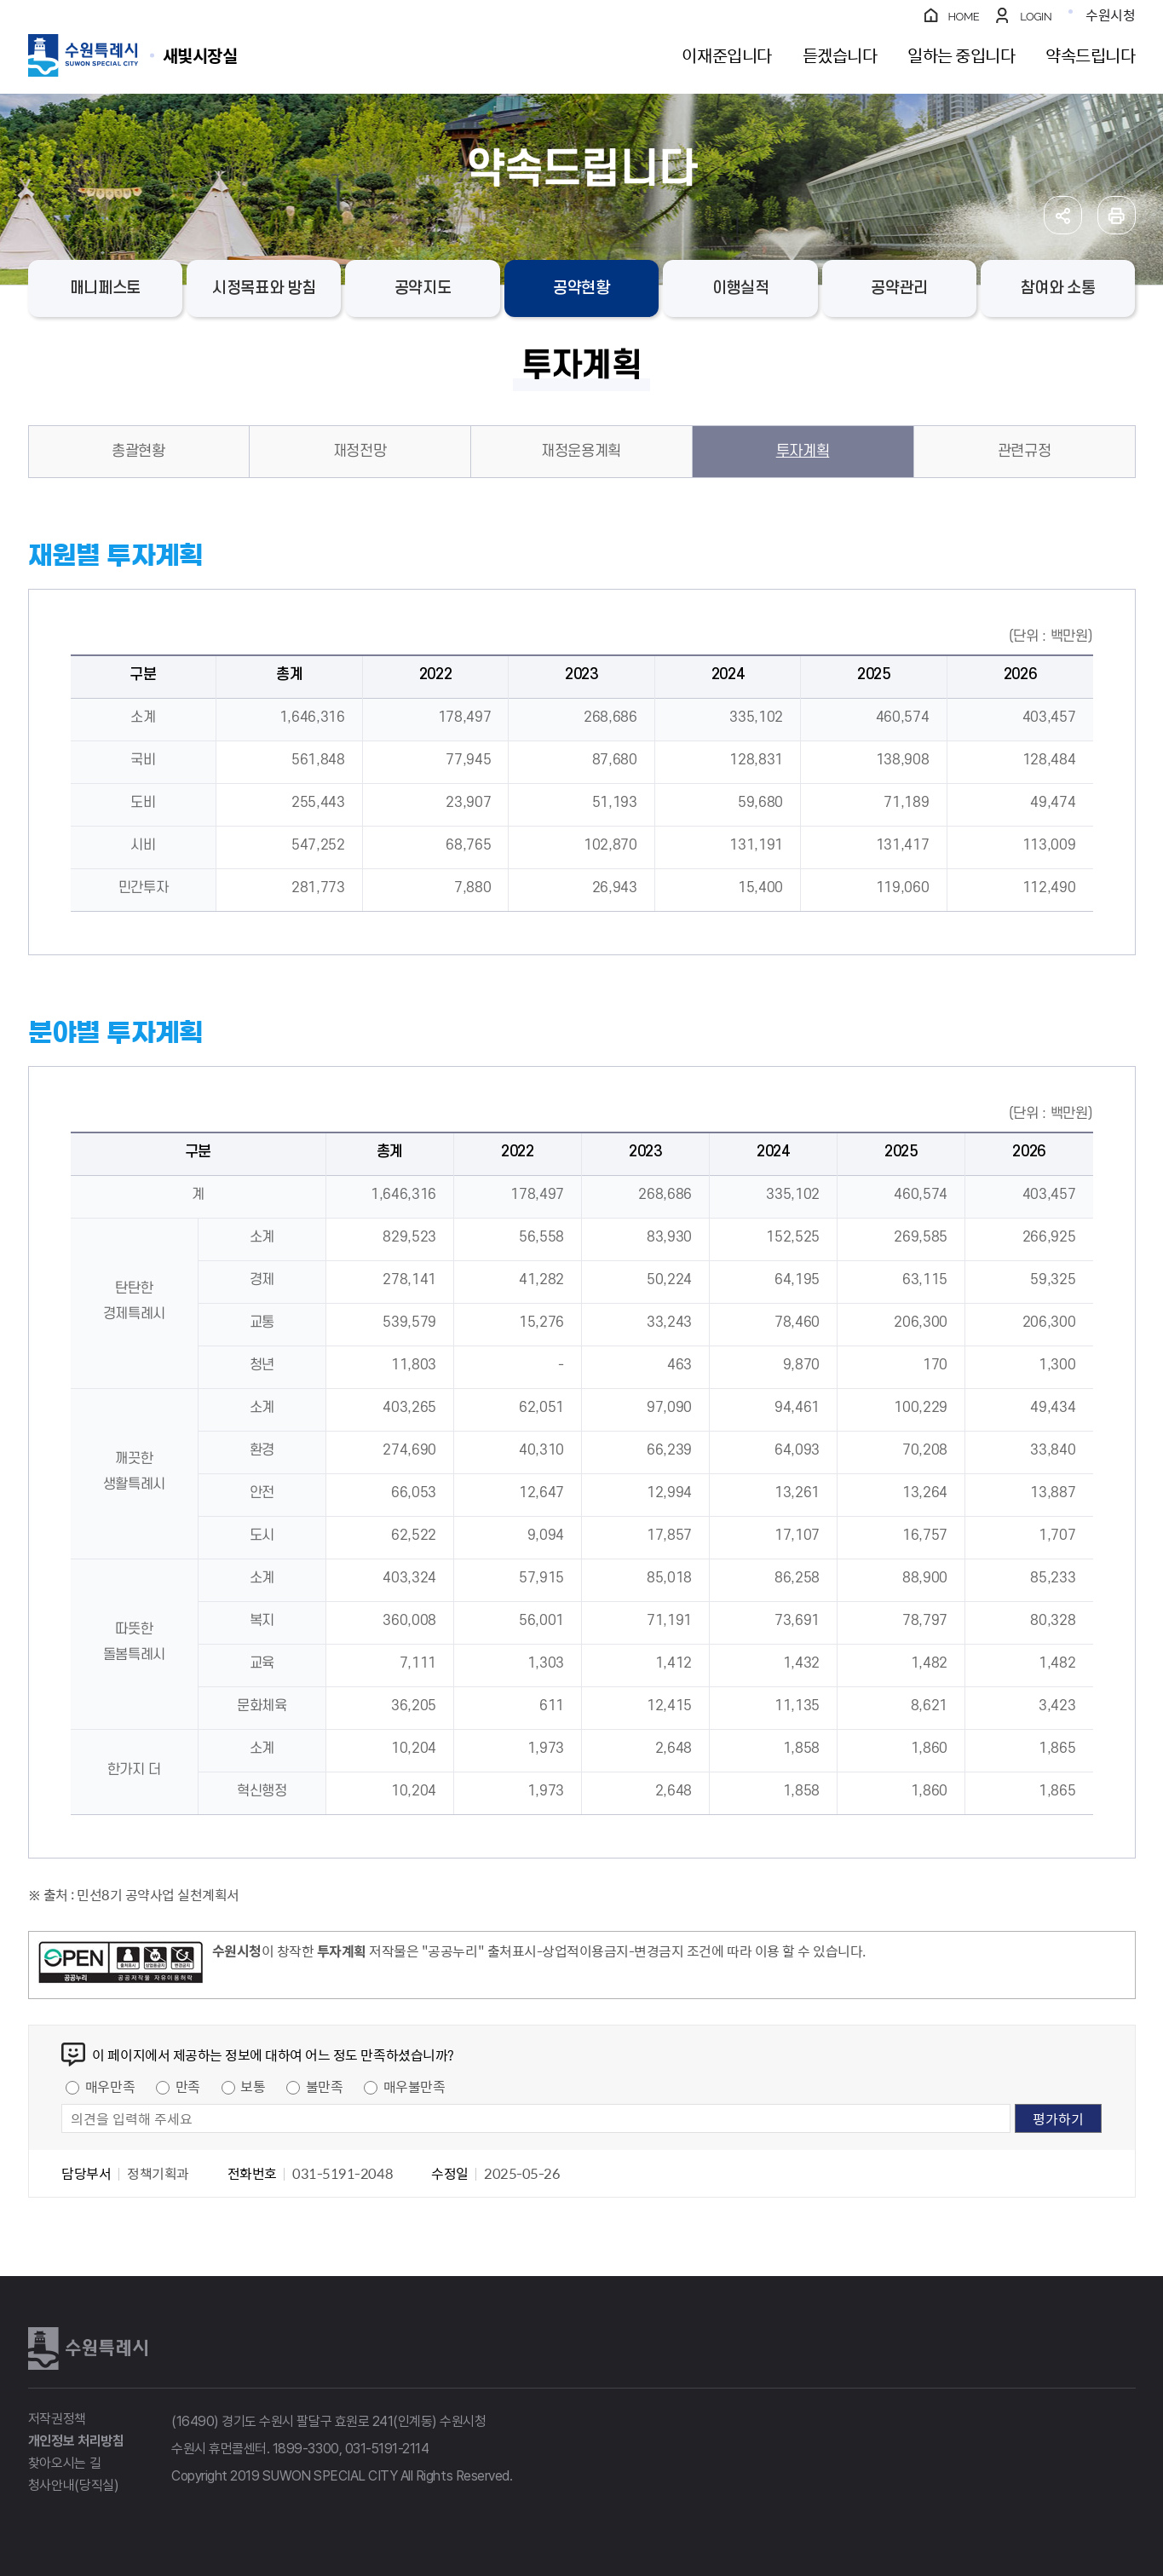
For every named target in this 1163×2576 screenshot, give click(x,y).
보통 (252, 2086)
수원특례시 (87, 2348)
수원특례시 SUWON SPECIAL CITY (200, 55)
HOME (964, 16)
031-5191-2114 (387, 2449)
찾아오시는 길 (64, 2463)
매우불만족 (414, 2086)
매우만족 (110, 2086)
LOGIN (1035, 16)
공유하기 (1063, 215)
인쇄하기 (1116, 215)
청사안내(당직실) (73, 2485)
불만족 (324, 2086)
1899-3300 (306, 2449)
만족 (188, 2086)
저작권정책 (57, 2419)
